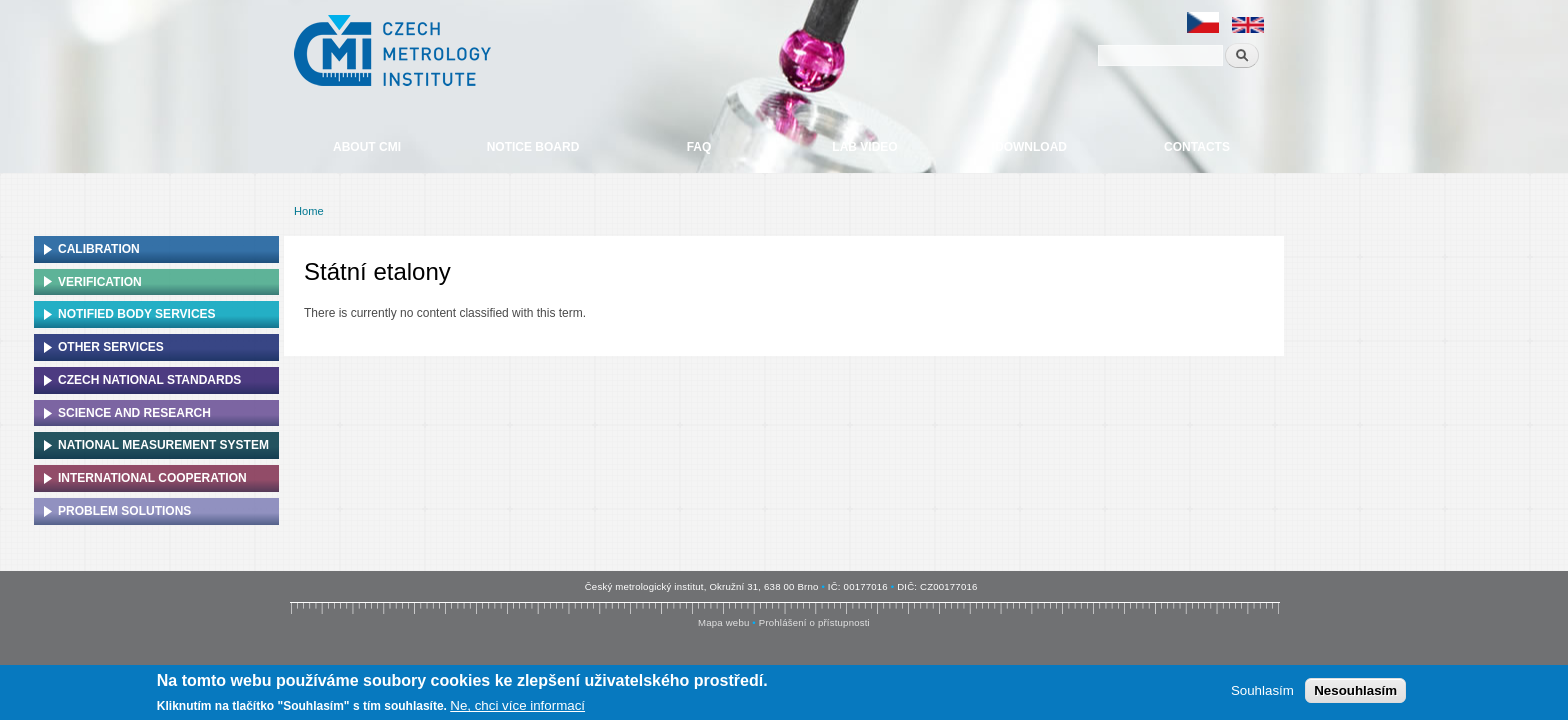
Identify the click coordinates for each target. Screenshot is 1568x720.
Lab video (864, 147)
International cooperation (152, 478)
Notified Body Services (137, 314)
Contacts (1197, 147)
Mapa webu (723, 622)
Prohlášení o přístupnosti (814, 622)
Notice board (533, 147)
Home (309, 211)
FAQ (699, 147)
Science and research (134, 413)
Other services (111, 347)
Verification (100, 282)
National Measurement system (163, 445)
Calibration (99, 249)
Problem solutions (124, 511)
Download (1031, 147)
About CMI (367, 147)
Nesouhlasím (1355, 693)
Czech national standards (149, 380)
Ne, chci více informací (517, 708)
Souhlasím (1262, 693)
